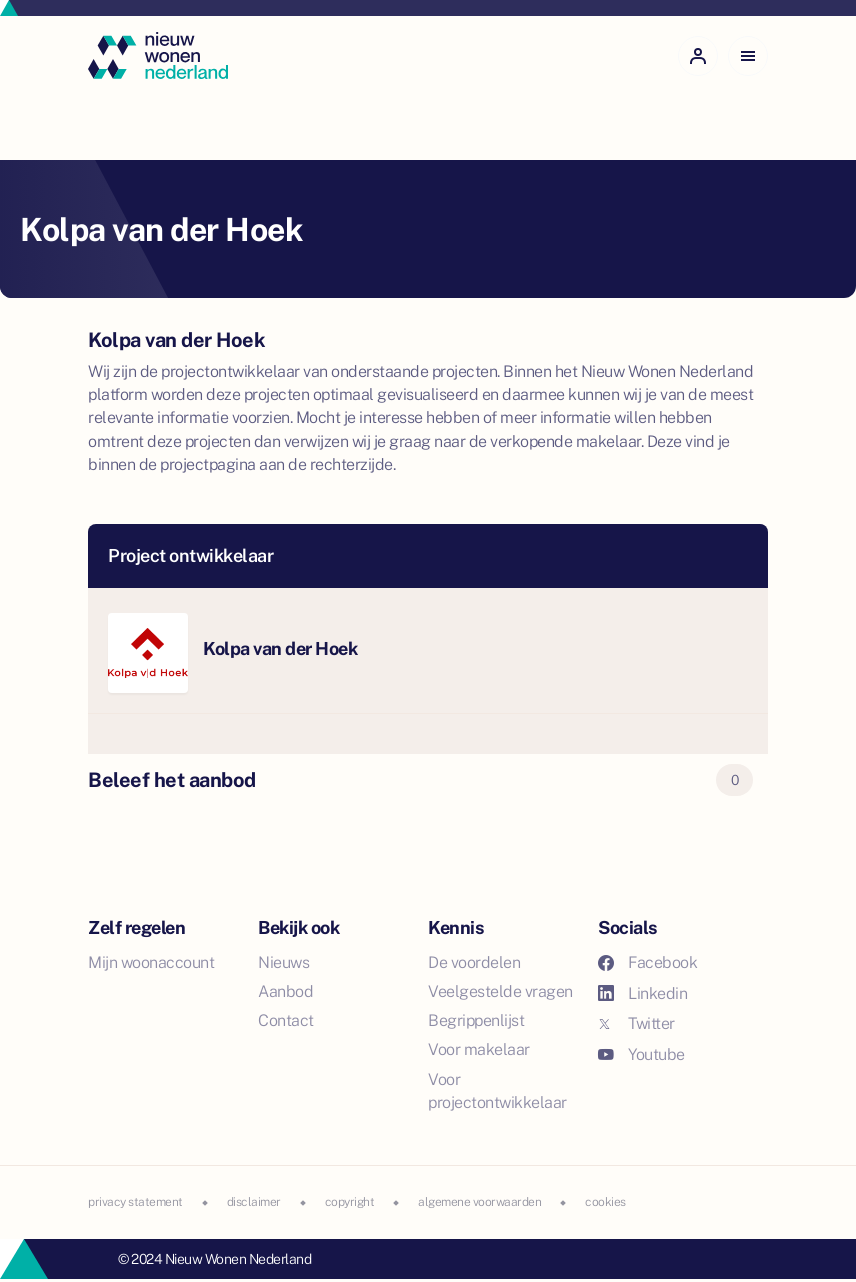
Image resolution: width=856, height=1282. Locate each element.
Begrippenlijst (476, 1020)
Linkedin (642, 993)
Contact (286, 1020)
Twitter (636, 1023)
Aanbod (285, 991)
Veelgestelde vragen (500, 991)
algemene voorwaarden (479, 1202)
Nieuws (283, 962)
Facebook (647, 962)
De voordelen (474, 962)
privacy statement (135, 1202)
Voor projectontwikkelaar (497, 1091)
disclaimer (254, 1202)
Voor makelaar (479, 1049)
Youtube (641, 1054)
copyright (350, 1202)
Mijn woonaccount (151, 962)
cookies (605, 1202)
